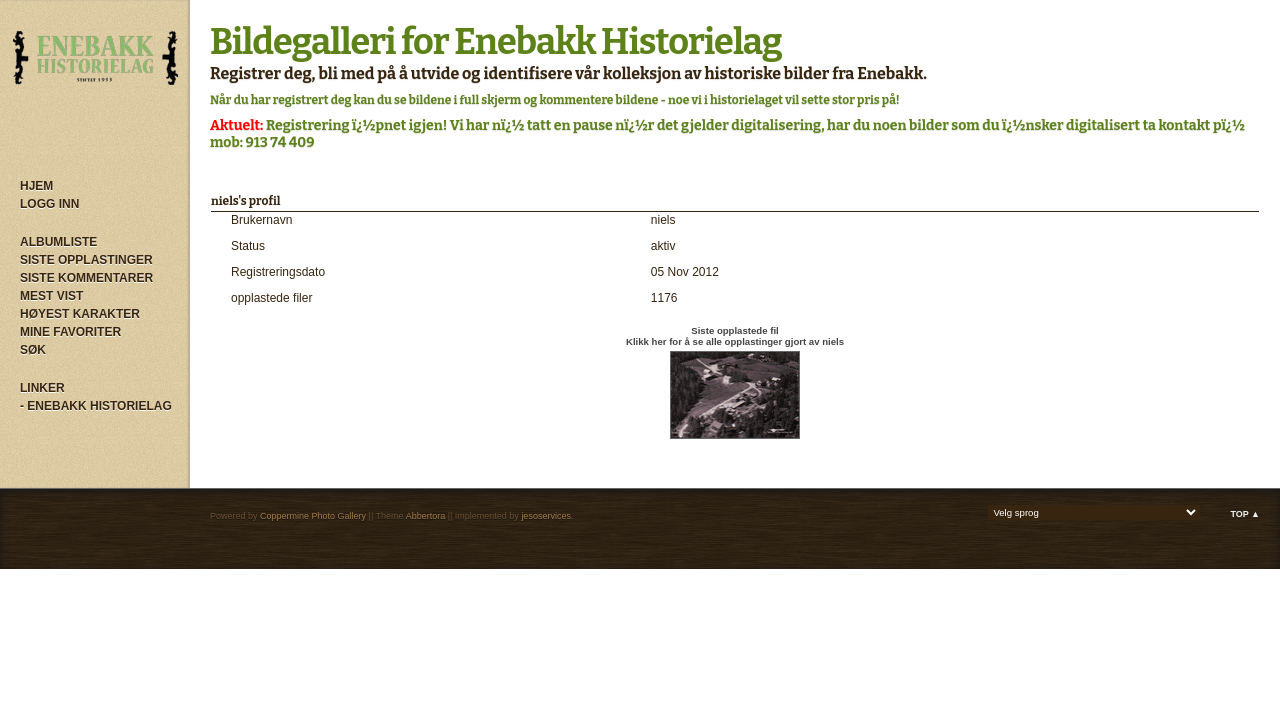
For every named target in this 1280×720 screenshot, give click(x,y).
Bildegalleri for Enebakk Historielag (496, 42)
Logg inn (49, 204)
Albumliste (58, 242)
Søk (33, 350)
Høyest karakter (80, 314)
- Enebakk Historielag (96, 406)
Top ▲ (1245, 514)
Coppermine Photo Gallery (313, 516)
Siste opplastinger (86, 260)
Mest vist (51, 296)
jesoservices (546, 516)
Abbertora (426, 516)
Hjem (36, 186)
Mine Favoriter (70, 332)
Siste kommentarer (86, 278)
